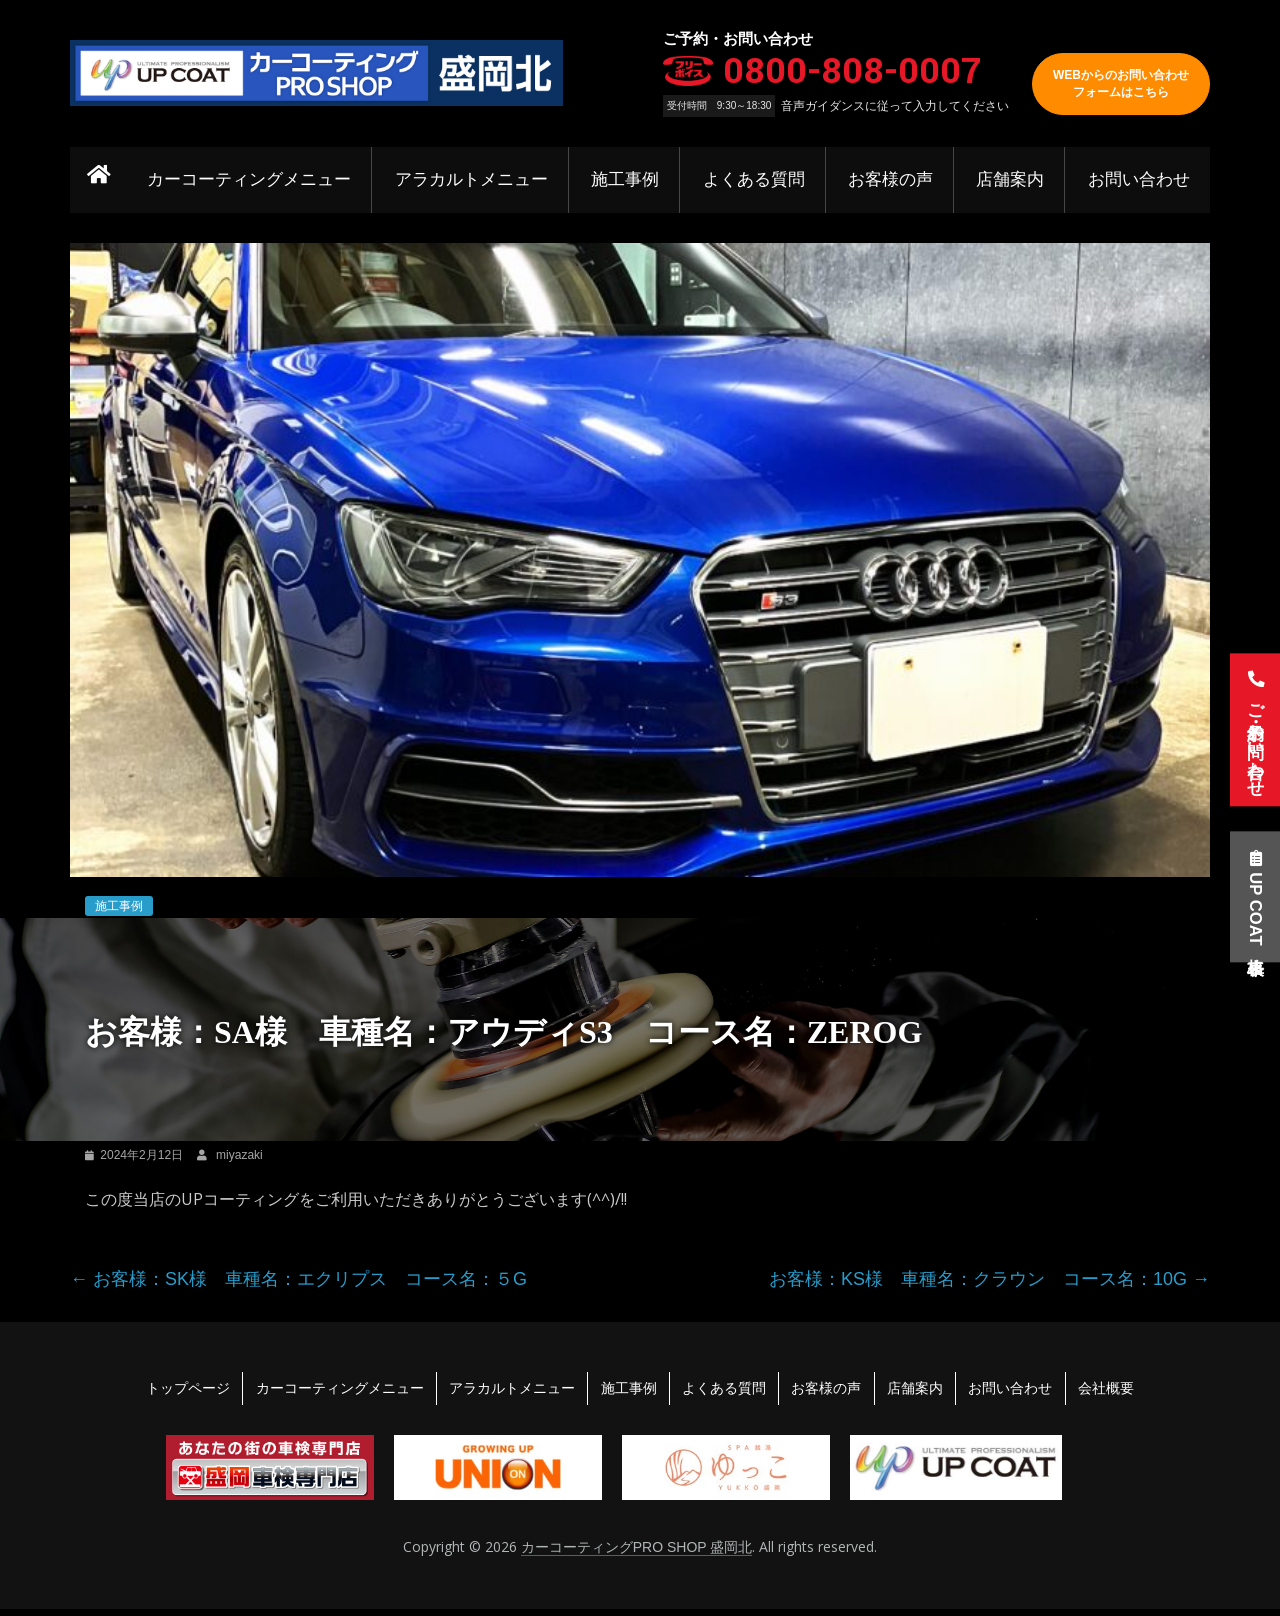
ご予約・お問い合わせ (1252, 727)
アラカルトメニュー (476, 179)
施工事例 (630, 179)
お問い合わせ (1139, 179)
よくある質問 (757, 179)
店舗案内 (1012, 179)
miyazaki (239, 1155)
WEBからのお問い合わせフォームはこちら (1121, 83)
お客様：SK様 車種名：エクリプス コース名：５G (298, 1279)
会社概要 (1128, 1391)
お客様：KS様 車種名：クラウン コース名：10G (989, 1279)
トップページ (166, 1391)
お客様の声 (892, 179)
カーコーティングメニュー (256, 179)
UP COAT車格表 (1252, 901)
